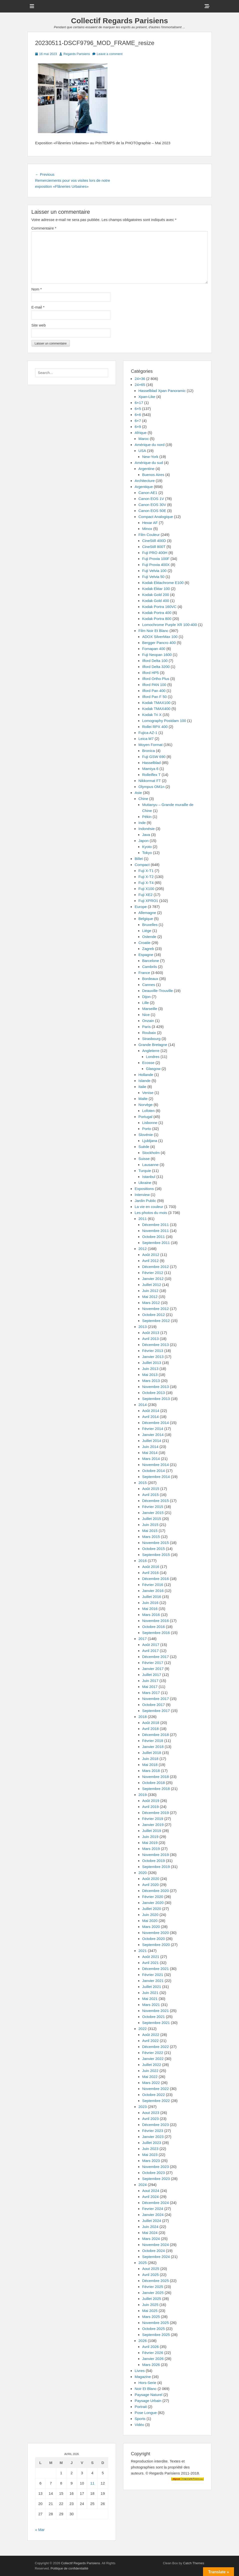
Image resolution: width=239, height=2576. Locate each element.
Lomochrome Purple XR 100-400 (169, 624)
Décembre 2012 (155, 1266)
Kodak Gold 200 (155, 594)
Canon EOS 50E (152, 510)
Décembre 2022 (155, 2046)
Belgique (145, 918)
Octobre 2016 (153, 1626)
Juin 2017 (150, 1680)
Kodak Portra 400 (156, 612)
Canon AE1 (147, 492)
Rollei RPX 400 (155, 726)
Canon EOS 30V (152, 504)
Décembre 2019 (155, 1812)
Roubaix (149, 1032)
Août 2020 (150, 1878)
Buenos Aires (153, 474)
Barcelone (150, 960)
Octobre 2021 (153, 2016)
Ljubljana (149, 1140)
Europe (141, 906)
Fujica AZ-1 (147, 732)
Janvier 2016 (153, 1590)
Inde (142, 822)
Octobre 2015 (153, 1548)
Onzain (148, 1020)
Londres (152, 1056)
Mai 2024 (150, 2232)
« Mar (40, 2530)
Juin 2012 (150, 1290)
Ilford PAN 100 (154, 684)
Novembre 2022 (155, 2088)
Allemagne (147, 912)
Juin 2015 (150, 1524)
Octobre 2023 (153, 2172)
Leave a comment (109, 54)
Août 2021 (150, 1956)
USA (142, 450)
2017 (142, 1638)
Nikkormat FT (149, 780)
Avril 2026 (150, 2346)
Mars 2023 (151, 2160)
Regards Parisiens (76, 54)
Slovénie (145, 1134)
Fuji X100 (146, 888)
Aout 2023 (150, 2112)
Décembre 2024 (155, 2202)
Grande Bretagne (152, 1044)
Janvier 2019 (153, 1824)
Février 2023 (152, 2130)
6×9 (138, 426)
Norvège (145, 1104)
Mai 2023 (150, 2154)
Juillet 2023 (151, 2142)
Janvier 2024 (153, 2214)
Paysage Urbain (148, 2400)
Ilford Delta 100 (155, 660)
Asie (138, 792)
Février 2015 (152, 1506)
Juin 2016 (150, 1602)
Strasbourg (151, 1038)
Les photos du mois (151, 1212)
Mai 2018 (150, 1764)
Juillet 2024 (151, 2220)
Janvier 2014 (153, 1434)
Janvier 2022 (153, 2058)
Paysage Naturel (148, 2394)
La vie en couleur (149, 1206)
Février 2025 (152, 2286)
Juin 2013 (150, 1368)
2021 (142, 1950)
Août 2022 (150, 2034)
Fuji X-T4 (146, 882)
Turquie (144, 1170)
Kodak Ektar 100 (156, 588)
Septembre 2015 (156, 1554)
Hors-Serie (147, 2382)
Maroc (143, 438)
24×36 (140, 378)
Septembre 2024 (156, 2256)
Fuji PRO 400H (154, 552)
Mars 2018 (151, 1770)
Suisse (144, 1158)
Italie (142, 1086)
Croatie (144, 942)
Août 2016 (150, 1566)
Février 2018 (152, 1740)
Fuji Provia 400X (156, 564)
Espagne (145, 954)
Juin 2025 (150, 2304)
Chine (143, 798)
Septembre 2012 (156, 1320)
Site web (38, 325)
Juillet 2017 (151, 1674)
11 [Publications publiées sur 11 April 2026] (92, 2483)
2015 (142, 1482)
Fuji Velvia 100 (154, 570)
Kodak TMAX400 (156, 708)
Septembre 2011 (156, 1242)
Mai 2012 (150, 1296)
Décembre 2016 (155, 1578)
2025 (142, 2262)
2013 (142, 1326)
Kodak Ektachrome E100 (163, 582)
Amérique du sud (149, 462)
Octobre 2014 (153, 1470)
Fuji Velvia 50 (153, 576)
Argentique (144, 486)
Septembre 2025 (156, 2334)
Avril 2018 (150, 1728)
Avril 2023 (150, 2118)
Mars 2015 (151, 1536)
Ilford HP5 (150, 672)
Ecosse (148, 1062)
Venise (147, 1092)
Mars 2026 (151, 2364)
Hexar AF (150, 522)
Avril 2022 (150, 2040)
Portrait (141, 2406)
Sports (140, 2418)
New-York (150, 456)
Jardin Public (145, 1200)
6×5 (138, 408)
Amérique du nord (149, 444)
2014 (142, 1404)
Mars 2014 (151, 1458)
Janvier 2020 (153, 1902)
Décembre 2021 (155, 1968)
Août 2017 (150, 1644)
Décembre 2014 (155, 1422)
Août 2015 (150, 1488)
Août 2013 (150, 1332)
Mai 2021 (150, 1998)
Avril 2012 (150, 1260)
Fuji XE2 (145, 894)
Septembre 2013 (156, 1398)
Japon (143, 840)
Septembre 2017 (156, 1710)
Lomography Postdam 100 (164, 720)
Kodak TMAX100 (156, 702)
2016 (142, 1560)
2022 (142, 2028)
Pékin (147, 816)
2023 (142, 2106)
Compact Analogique (155, 516)
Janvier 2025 (153, 2292)
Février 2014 (152, 1428)
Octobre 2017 (153, 1704)
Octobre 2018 (153, 1782)
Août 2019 (150, 1800)
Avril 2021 (150, 1962)
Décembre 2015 (155, 1500)
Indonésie (146, 828)
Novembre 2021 (155, 2010)
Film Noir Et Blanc (153, 630)
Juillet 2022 (151, 2064)
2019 (142, 1794)
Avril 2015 (150, 1494)
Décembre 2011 (155, 1224)
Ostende (149, 936)
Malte (143, 1098)
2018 (142, 1716)
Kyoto (147, 846)
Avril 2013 (150, 1338)
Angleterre (150, 1050)
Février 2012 (152, 1272)
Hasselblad (151, 762)
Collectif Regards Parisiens (119, 20)
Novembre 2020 (155, 1932)
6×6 (138, 414)
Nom (36, 289)
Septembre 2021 (156, 2022)
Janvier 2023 (153, 2136)
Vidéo (139, 2424)
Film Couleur (149, 534)
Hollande (145, 1074)
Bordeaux (150, 978)
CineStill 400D (154, 540)
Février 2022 (152, 2052)
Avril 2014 (150, 1416)
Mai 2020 (150, 1920)
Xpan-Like (146, 396)
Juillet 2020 (151, 1908)
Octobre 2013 (153, 1392)
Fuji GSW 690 (153, 756)
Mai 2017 (150, 1686)
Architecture (145, 480)
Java (146, 834)
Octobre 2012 (153, 1314)
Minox (147, 528)
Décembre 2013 (155, 1344)
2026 (142, 2340)
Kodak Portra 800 (156, 618)
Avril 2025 (150, 2274)
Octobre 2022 (153, 2094)
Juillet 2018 (151, 1752)
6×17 (139, 402)
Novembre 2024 (155, 2244)
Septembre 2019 (156, 1866)
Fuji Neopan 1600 (157, 654)
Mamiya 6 (150, 768)
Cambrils (149, 966)
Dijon (146, 996)
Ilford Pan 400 (153, 690)
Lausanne (150, 1164)
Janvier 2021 (153, 1980)
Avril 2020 (150, 1884)
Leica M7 (146, 738)
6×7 (138, 420)
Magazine (143, 2376)
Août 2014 (150, 1410)
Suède (143, 1146)
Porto (146, 1128)
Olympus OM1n (151, 786)
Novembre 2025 (155, 2322)
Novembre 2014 (155, 1464)
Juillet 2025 (151, 2298)
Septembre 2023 (156, 2178)
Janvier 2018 (153, 1746)
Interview (142, 1194)
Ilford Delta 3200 (156, 666)
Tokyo (147, 852)
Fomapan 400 (153, 648)
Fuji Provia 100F (155, 558)
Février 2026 (152, 2352)
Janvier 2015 (153, 1512)
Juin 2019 (150, 1836)
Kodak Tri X (152, 714)
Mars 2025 (151, 2316)
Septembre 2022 (156, 2100)
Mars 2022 (151, 2082)
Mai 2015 (150, 1530)
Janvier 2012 (153, 1278)
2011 (142, 1218)
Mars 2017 (151, 1692)
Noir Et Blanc (146, 2388)
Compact (142, 864)
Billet (139, 858)
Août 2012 (150, 1254)
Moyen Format (150, 744)
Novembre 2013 (155, 1386)
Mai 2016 (150, 1608)
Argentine (146, 468)
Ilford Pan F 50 (154, 696)
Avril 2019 (150, 1806)
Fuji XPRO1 (148, 900)
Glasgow (153, 1068)
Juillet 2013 (151, 1362)
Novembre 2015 (155, 1542)
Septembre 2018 (156, 1788)
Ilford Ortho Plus (155, 678)
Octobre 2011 (153, 1236)
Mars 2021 (151, 2004)
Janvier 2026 (153, 2358)
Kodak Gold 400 (155, 600)
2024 (142, 2184)
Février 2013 (152, 1350)
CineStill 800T (153, 546)
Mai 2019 (150, 1842)
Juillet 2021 (151, 1986)
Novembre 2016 (155, 1620)
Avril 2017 (150, 1650)
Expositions (144, 1188)
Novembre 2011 (155, 1230)
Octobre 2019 (153, 1860)
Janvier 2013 (153, 1356)
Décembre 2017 (155, 1656)
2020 (142, 1872)
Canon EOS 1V (151, 498)
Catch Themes (193, 2563)
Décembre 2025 (155, 2280)
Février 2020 (152, 1896)
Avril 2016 (150, 1572)
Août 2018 (150, 1722)
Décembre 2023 (155, 2124)
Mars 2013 (151, 1380)
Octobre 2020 (153, 1938)
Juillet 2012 (151, 1284)
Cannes (148, 984)
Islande (144, 1080)
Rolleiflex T (151, 774)
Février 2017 (152, 1662)
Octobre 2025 (153, 2328)
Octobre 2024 (153, 2250)
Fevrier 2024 (152, 2208)
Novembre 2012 (155, 1308)
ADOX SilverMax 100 (160, 636)
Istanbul (148, 1176)
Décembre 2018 (155, 1734)
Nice (146, 1014)
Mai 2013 (150, 1374)
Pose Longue (146, 2412)
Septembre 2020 (156, 1944)
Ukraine (144, 1182)
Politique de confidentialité (69, 2568)
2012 (142, 1248)
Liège (146, 930)
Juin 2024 (150, 2226)
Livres (140, 2370)
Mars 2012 (151, 1302)
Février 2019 (152, 1818)
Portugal (145, 1116)
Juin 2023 (150, 2148)
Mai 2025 (150, 2310)
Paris (146, 1026)
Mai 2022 (150, 2076)
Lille (145, 1002)
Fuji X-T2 (146, 876)
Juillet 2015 (151, 1518)
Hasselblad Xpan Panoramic (162, 390)
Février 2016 (152, 1584)
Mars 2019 (151, 1848)
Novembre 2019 (155, 1854)
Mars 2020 (151, 1926)
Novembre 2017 (155, 1698)
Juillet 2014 (151, 1440)
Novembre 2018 (155, 1776)
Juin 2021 (150, 1992)
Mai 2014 (150, 1452)
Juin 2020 (150, 1914)
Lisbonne (149, 1122)
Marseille (149, 1008)
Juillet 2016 (151, 1596)
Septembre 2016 (156, 1632)
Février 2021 (152, 1974)
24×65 (140, 384)
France (144, 972)
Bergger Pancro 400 (159, 642)
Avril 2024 (150, 2196)
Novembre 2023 (155, 2166)
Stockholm (151, 1152)
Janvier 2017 (153, 1668)
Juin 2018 (150, 1758)
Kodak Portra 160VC (159, 606)
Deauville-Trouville (157, 990)
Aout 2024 (150, 2190)
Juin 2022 (150, 2070)
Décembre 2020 (155, 1890)
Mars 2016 (151, 1614)
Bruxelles (150, 924)
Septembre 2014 (156, 1476)
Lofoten (148, 1110)
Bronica (148, 750)
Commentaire (43, 228)
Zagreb (148, 948)
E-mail (38, 307)
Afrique (141, 432)
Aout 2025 (150, 2268)
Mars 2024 (151, 2238)
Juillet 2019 (151, 1830)
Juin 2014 (150, 1446)
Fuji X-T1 (146, 870)
